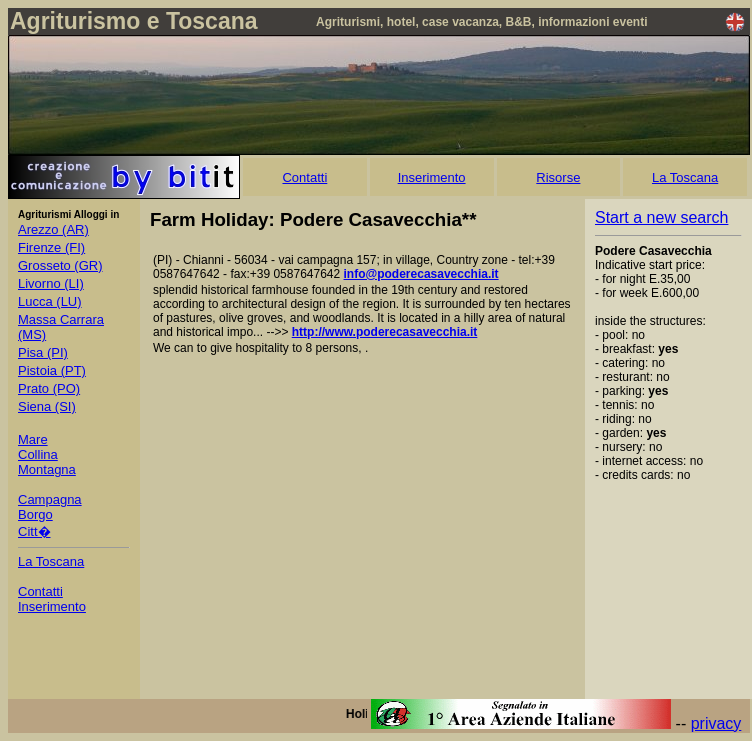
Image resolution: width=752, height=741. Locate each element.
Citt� (34, 531)
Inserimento (432, 177)
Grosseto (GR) (60, 265)
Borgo (35, 514)
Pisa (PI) (43, 352)
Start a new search (661, 217)
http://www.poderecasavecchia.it (385, 332)
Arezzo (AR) (53, 229)
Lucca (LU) (50, 301)
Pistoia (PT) (52, 370)
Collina (38, 454)
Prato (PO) (49, 388)
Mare (33, 439)
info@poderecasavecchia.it (421, 274)
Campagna (50, 499)
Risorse (558, 177)
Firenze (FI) (51, 247)
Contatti (304, 177)
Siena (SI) (47, 406)
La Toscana (685, 177)
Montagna (47, 469)
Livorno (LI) (51, 283)
